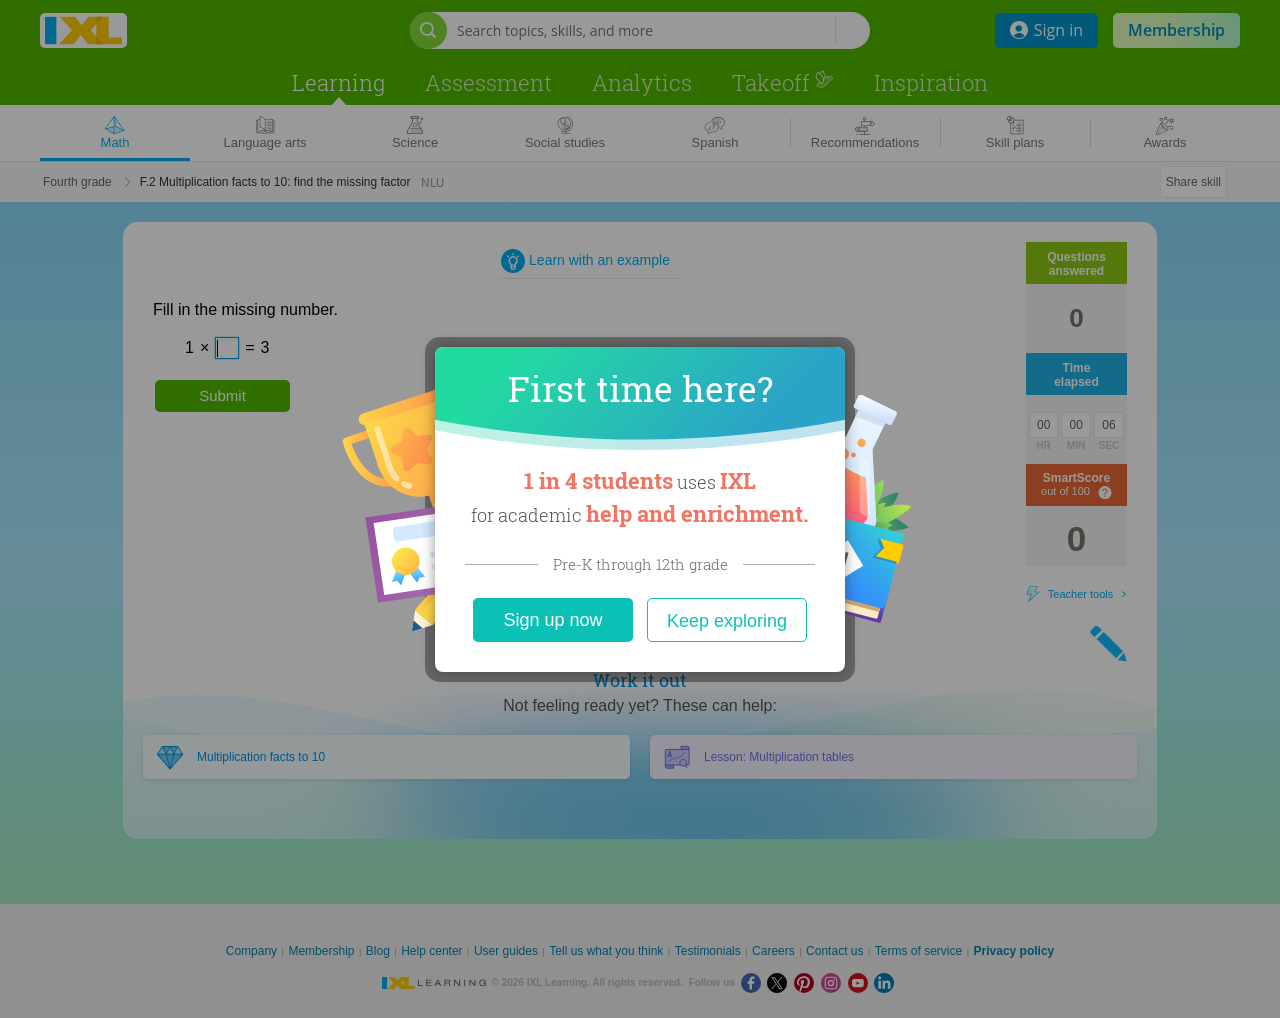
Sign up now (552, 620)
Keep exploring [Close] (727, 621)
